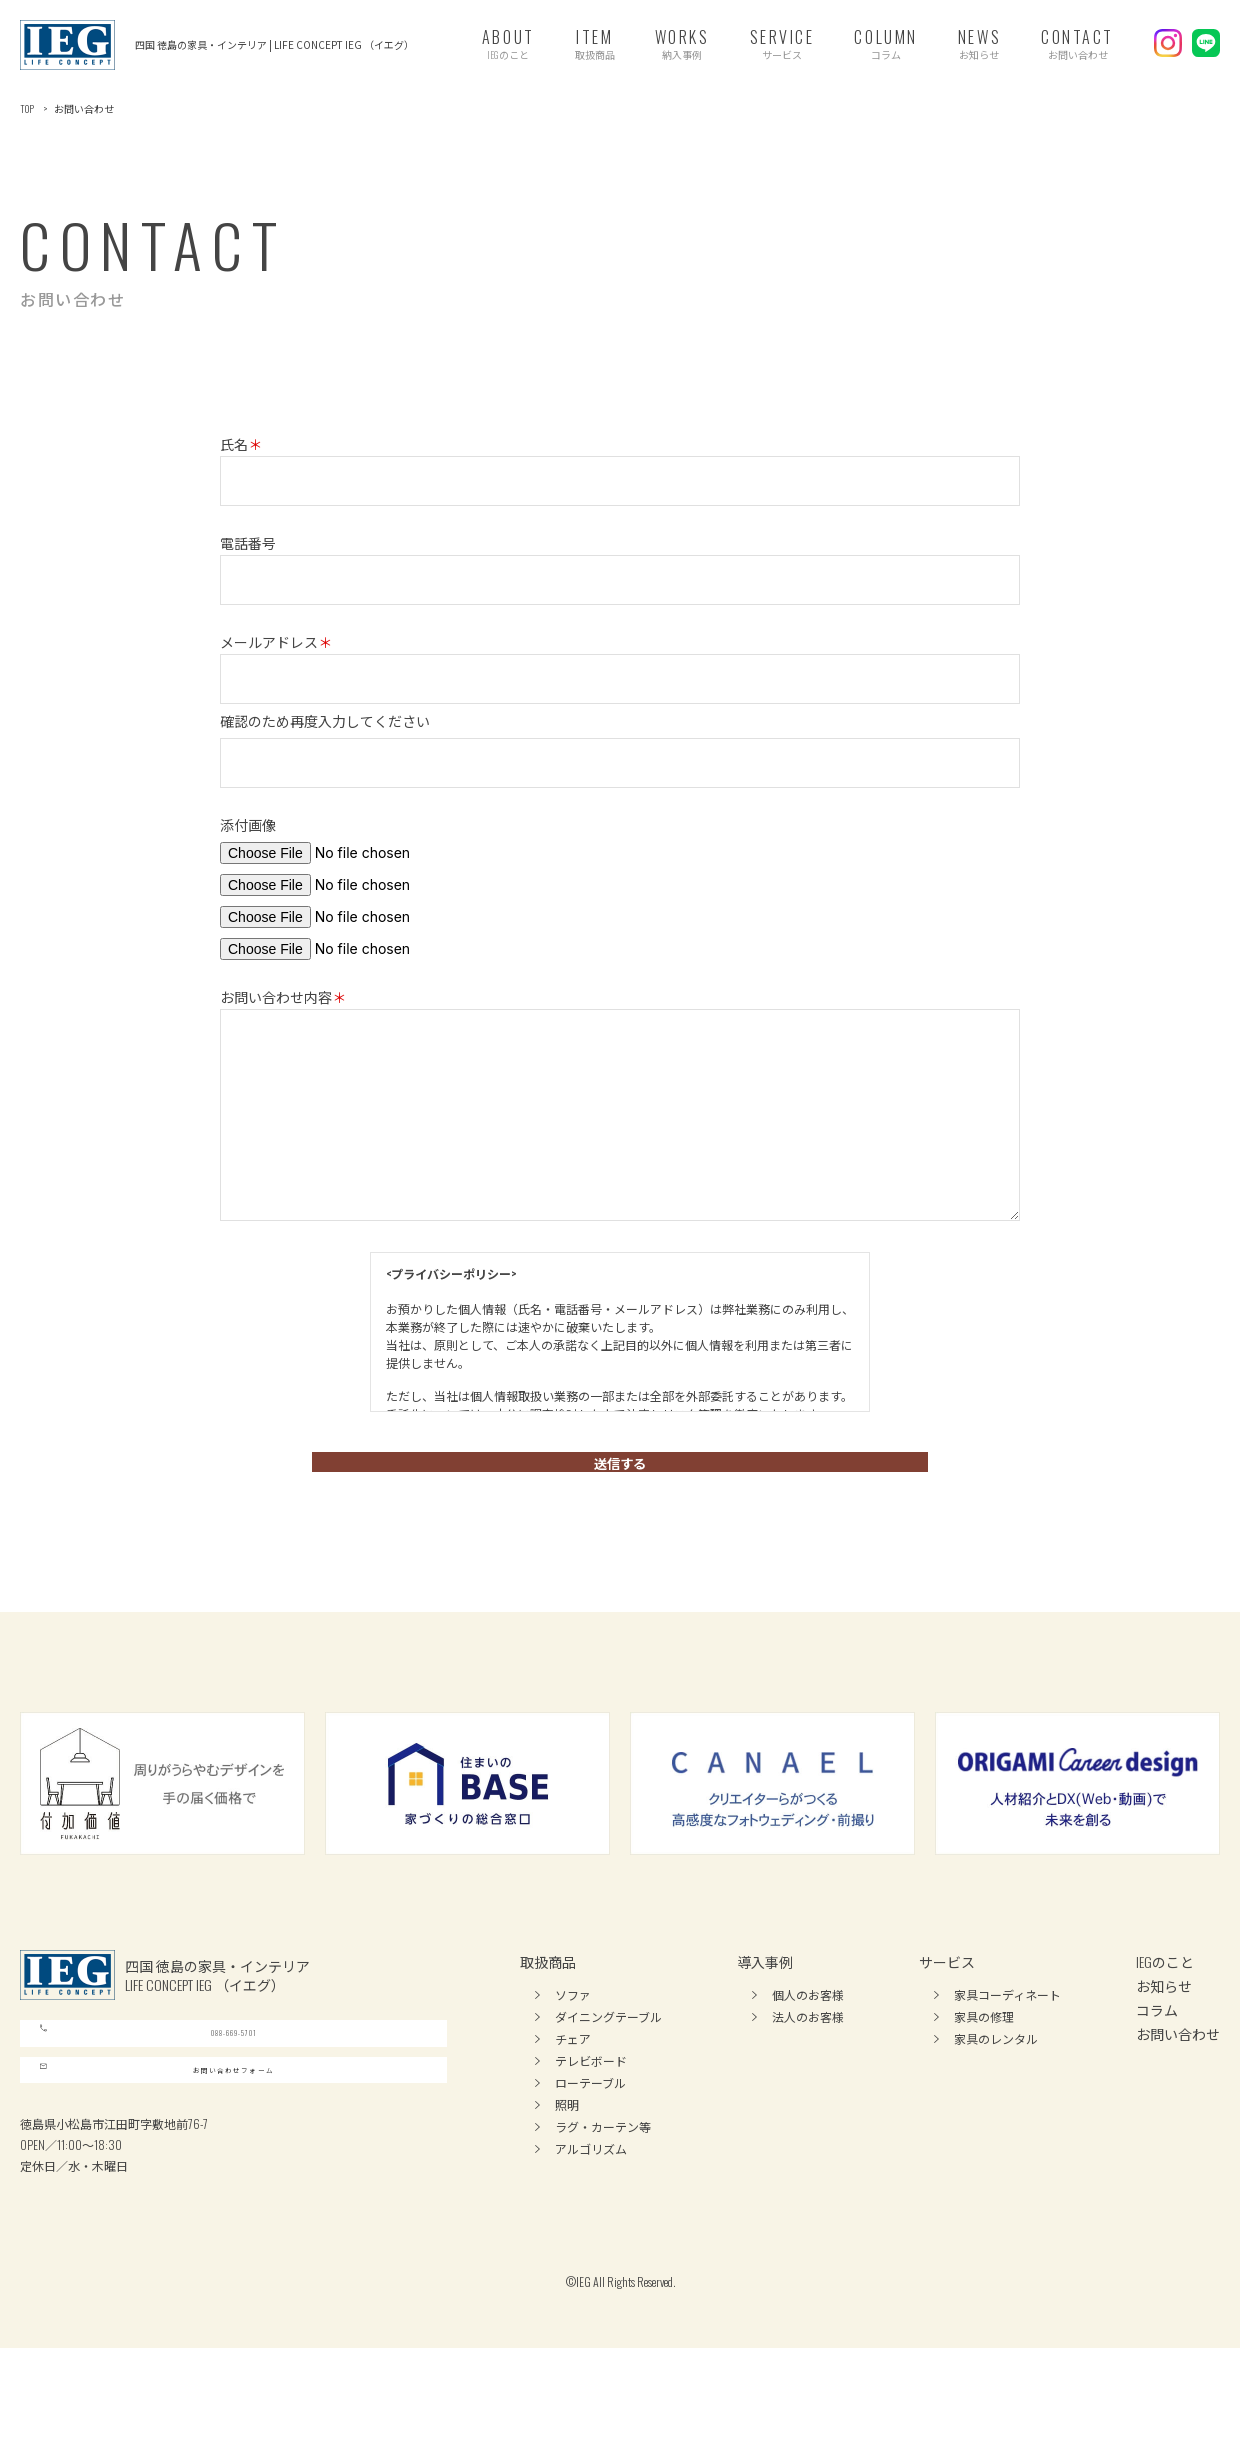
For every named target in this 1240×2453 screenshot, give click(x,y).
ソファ (573, 2024)
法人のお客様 (808, 2046)
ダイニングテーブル (608, 2046)
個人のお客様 (808, 2024)
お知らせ (1164, 2015)
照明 (567, 2134)
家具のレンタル (996, 2068)
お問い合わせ (1178, 2063)
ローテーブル (590, 2112)
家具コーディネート (1007, 2024)
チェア (573, 2068)
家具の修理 (984, 2046)
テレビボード (591, 2090)
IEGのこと (1165, 1991)
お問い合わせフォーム (156, 2156)
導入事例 (765, 1991)
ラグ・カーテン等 (603, 2156)
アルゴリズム (591, 2178)
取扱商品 (548, 1991)
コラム (1157, 2039)
